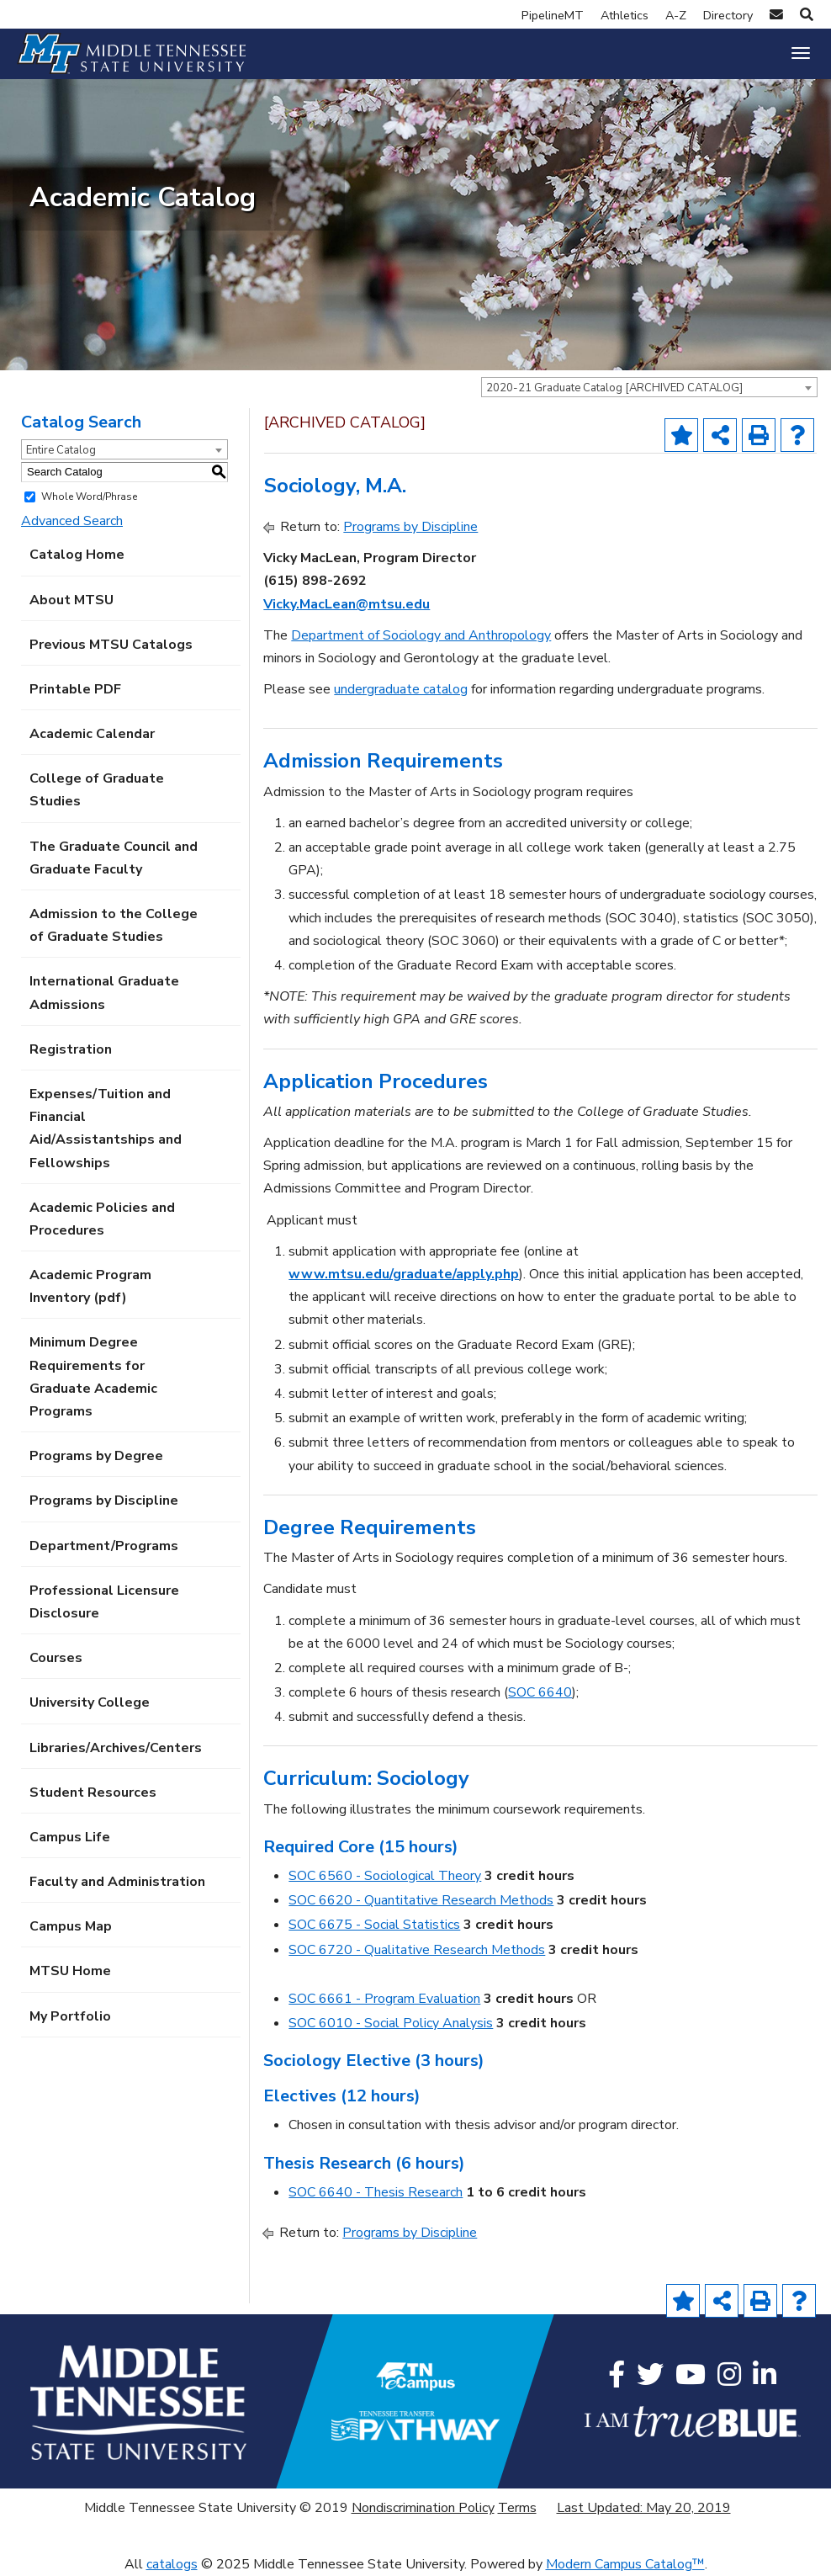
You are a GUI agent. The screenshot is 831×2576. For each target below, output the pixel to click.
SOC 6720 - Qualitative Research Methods (416, 1950)
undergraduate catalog (401, 689)
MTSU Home (70, 1971)
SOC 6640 (540, 1692)
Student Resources (92, 1792)
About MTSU (71, 600)
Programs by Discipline (103, 1500)
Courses (55, 1658)
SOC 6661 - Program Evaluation (384, 1998)
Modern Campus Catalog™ (625, 2564)
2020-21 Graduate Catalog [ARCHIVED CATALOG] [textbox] (614, 388)
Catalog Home (76, 554)
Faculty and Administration (117, 1881)
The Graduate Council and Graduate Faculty (113, 858)
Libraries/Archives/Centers (115, 1748)
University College (89, 1702)
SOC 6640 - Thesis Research (375, 2192)
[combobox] (649, 387)
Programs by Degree (96, 1456)
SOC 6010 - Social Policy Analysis (390, 2023)
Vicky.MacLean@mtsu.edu (346, 604)
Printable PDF (75, 689)
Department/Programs (103, 1546)
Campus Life (69, 1837)
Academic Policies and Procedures (102, 1219)
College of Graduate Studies (96, 789)
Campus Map (70, 1926)
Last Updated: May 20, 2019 (644, 2508)
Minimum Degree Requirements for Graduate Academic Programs (93, 1377)
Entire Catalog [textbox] (61, 450)
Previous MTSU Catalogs (111, 644)
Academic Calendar (92, 734)
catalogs (172, 2564)
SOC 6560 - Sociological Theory (384, 1876)
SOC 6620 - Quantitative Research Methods (420, 1900)
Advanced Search (72, 521)
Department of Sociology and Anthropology (421, 635)
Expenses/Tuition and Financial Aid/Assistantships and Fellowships (105, 1128)
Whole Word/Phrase (89, 496)
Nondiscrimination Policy (423, 2508)
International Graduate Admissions (104, 992)
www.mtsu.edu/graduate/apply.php (403, 1274)
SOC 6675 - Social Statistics (374, 1924)
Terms (517, 2508)
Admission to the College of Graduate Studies (113, 925)
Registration (70, 1049)
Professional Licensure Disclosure (104, 1602)
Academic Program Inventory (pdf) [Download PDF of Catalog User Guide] (90, 1286)
